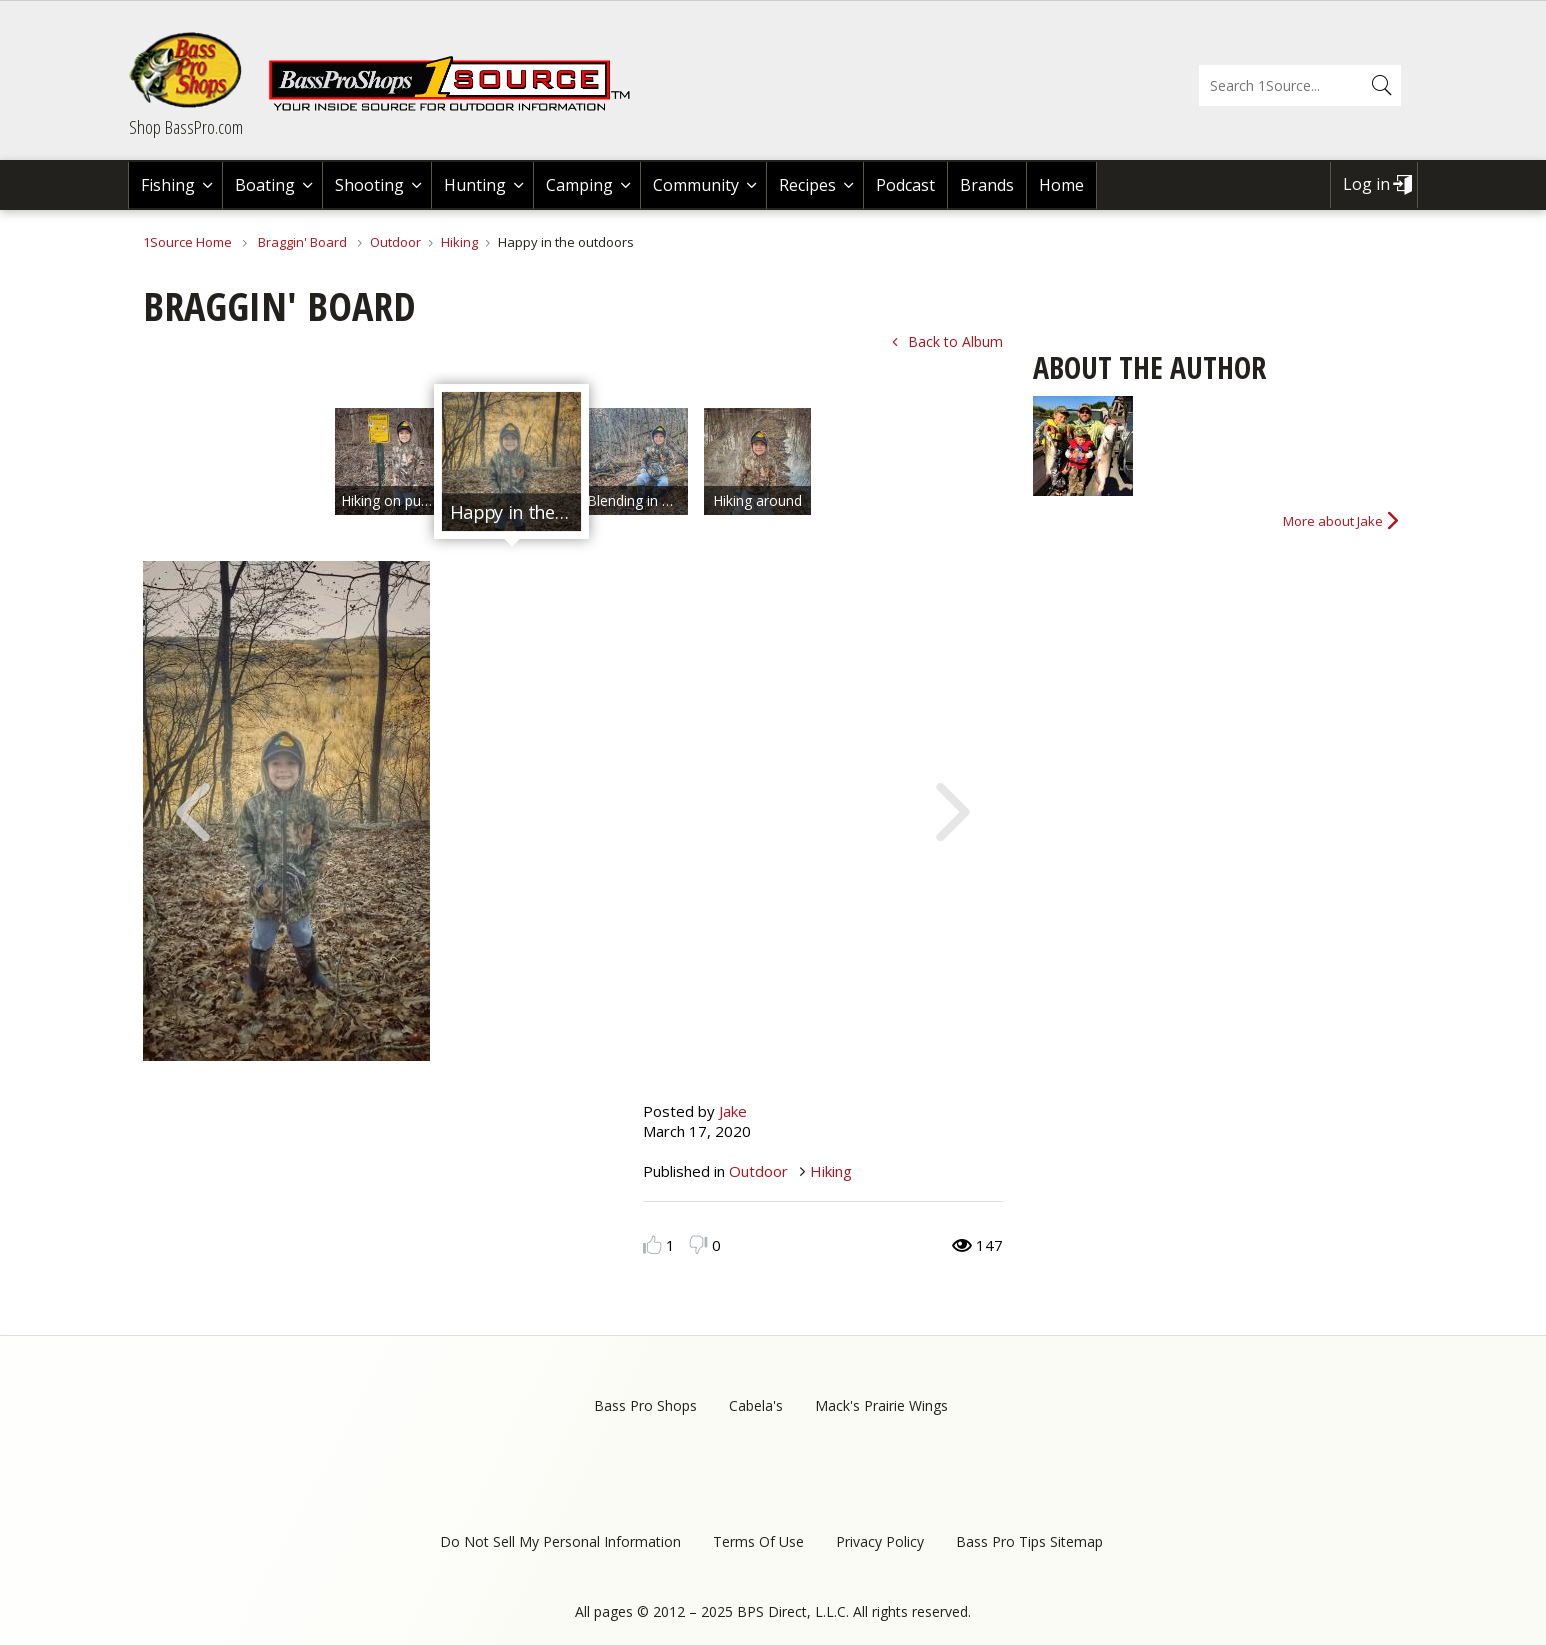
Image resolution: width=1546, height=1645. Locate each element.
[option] (388, 461)
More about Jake (1333, 521)
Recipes (807, 185)
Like (652, 1244)
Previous (193, 810)
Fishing (168, 185)
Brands (987, 185)
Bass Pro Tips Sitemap (1029, 1541)
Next (953, 810)
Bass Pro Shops (645, 1405)
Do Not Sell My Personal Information (560, 1541)
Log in (1366, 184)
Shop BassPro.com (186, 127)
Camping (579, 185)
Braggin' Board (302, 242)
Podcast (905, 185)
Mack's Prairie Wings (881, 1405)
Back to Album (955, 341)
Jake (733, 1111)
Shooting (369, 185)
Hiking (459, 242)
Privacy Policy (880, 1541)
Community (696, 185)
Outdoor (395, 242)
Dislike (698, 1244)
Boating (265, 185)
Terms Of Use (758, 1541)
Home (1061, 185)
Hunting (475, 185)
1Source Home (187, 242)
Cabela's (756, 1405)
